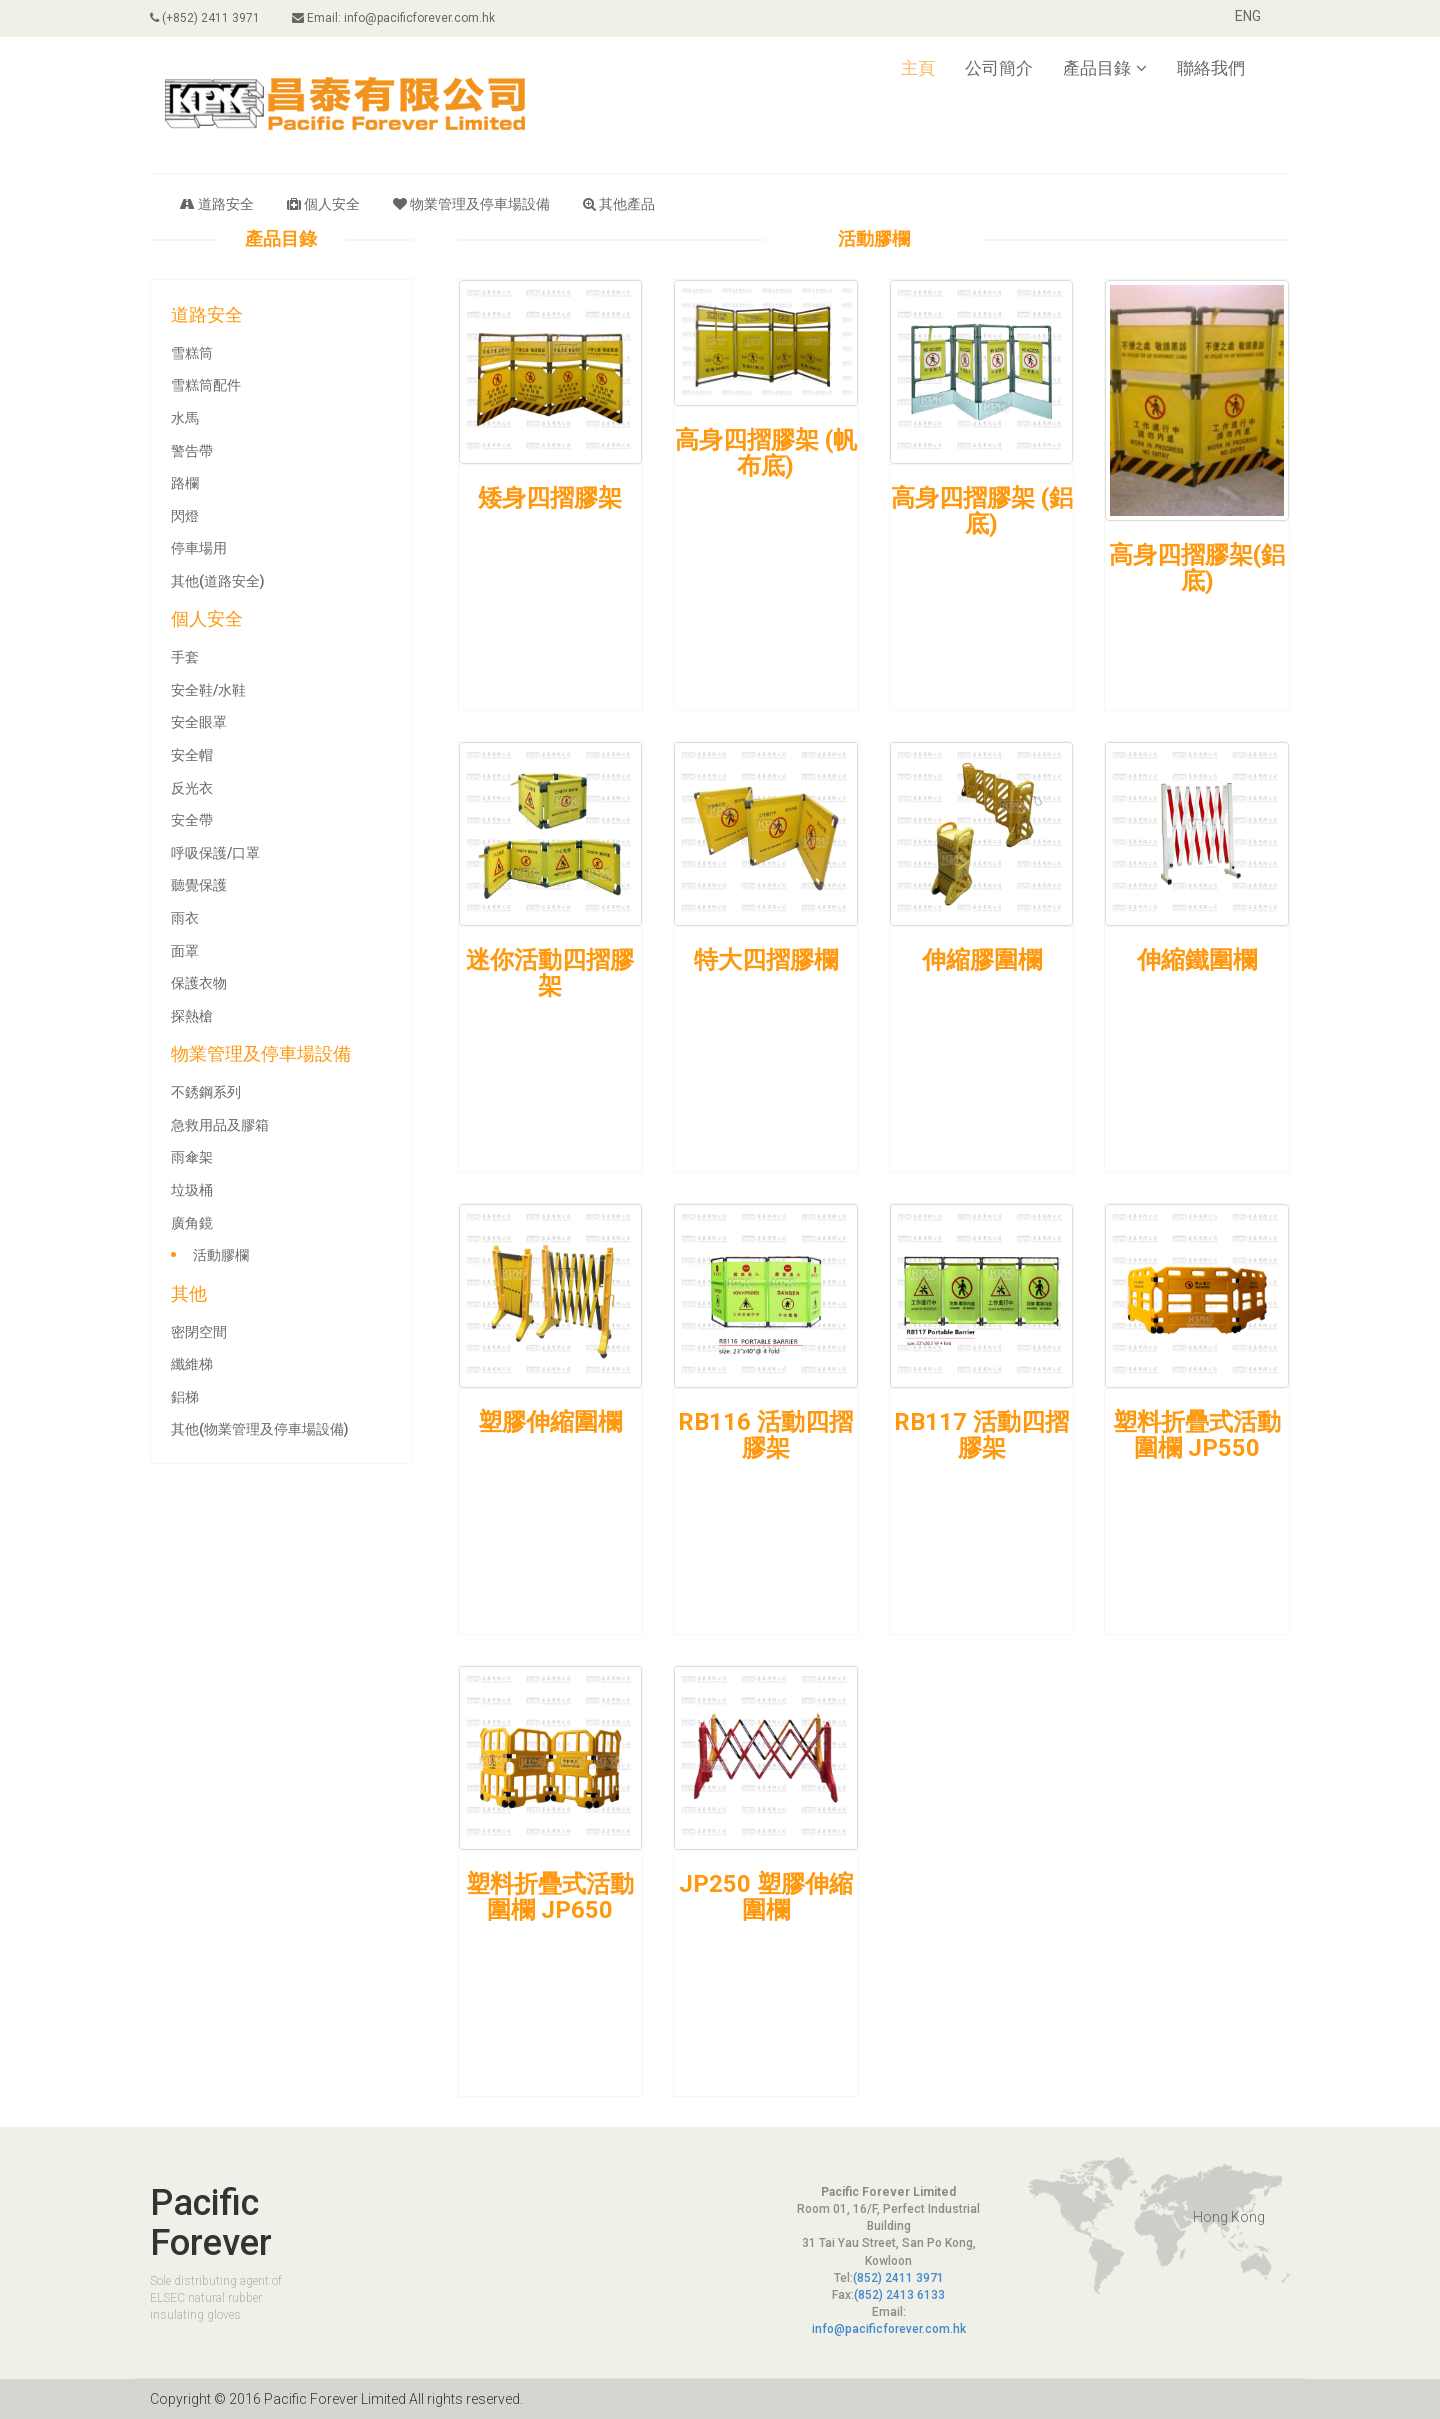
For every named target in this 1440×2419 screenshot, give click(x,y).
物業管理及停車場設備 (471, 204)
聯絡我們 (1211, 68)
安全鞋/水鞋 (208, 690)
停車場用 (199, 548)
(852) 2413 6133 (899, 2295)
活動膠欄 (221, 1255)
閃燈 (185, 516)
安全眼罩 (199, 722)
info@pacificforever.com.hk (889, 2329)
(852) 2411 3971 (898, 2278)
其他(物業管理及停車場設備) (260, 1429)
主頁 (918, 68)
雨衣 (185, 918)
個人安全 (323, 204)
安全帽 (192, 755)
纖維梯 (192, 1364)
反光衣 (192, 788)
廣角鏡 (192, 1223)
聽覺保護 (199, 885)
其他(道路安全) (218, 581)
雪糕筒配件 (206, 385)
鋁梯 (185, 1397)
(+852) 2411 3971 (205, 18)
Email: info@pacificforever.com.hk (393, 18)
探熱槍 (192, 1016)
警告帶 (192, 451)
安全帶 (192, 820)
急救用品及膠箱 (220, 1125)
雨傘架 (192, 1157)
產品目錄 (1105, 68)
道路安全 (217, 204)
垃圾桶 (192, 1190)
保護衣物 (199, 983)
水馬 (185, 418)
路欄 (185, 483)
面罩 (185, 951)
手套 (185, 657)
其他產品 (619, 204)
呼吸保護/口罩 (215, 853)
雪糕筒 (192, 353)
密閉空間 (199, 1332)
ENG (1248, 16)
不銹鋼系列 (206, 1092)
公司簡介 (999, 68)
